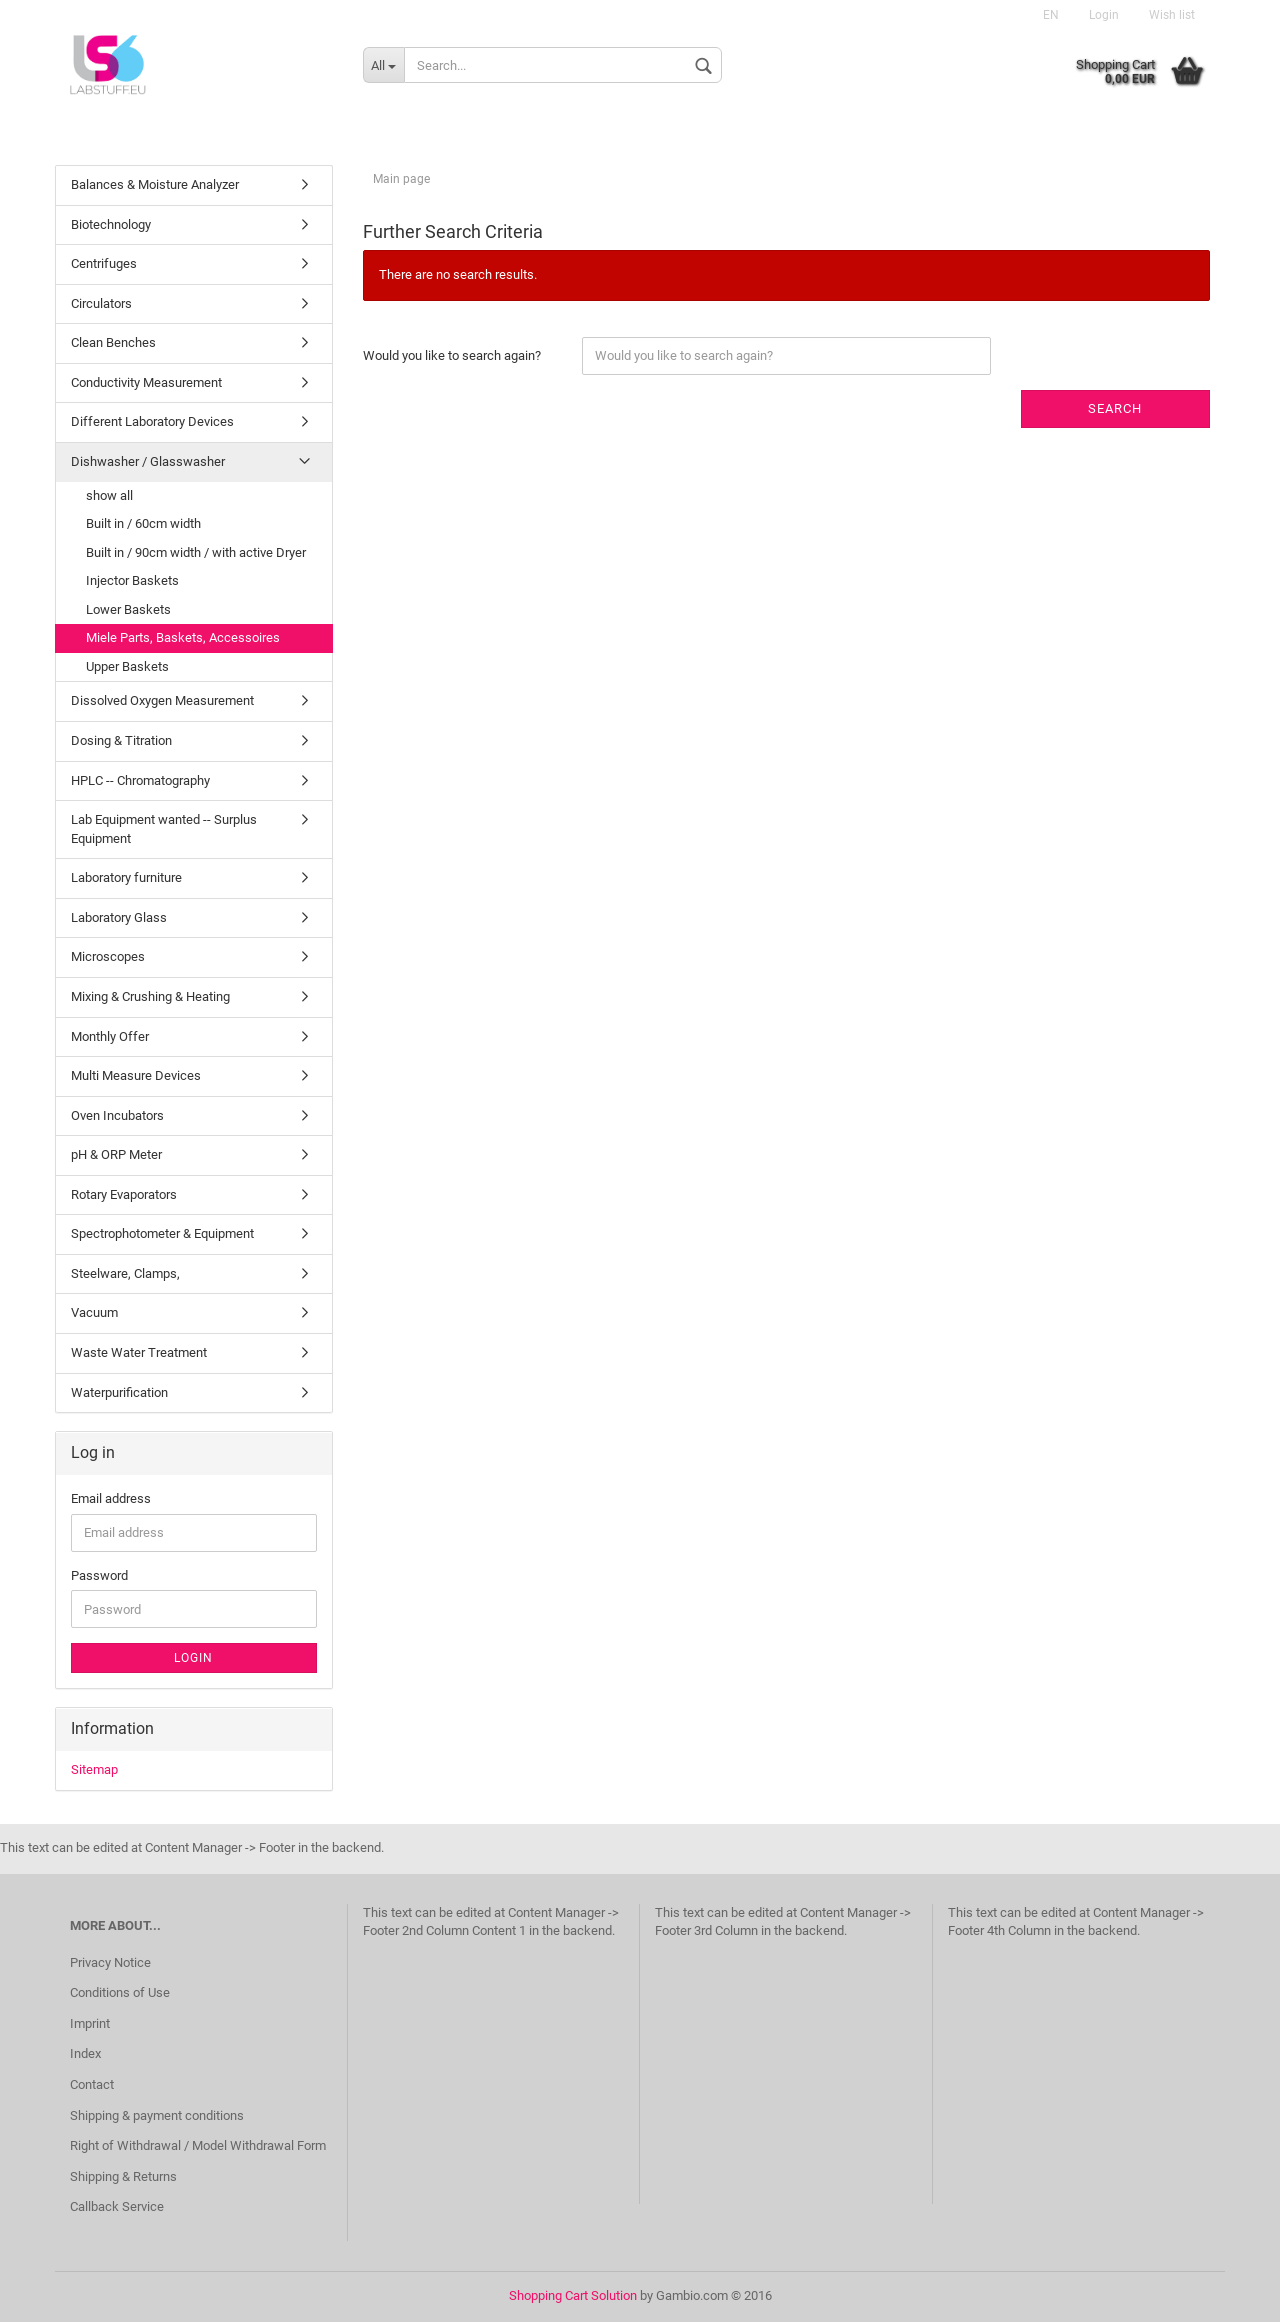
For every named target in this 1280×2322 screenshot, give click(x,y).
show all (109, 495)
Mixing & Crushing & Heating (150, 996)
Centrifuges (104, 263)
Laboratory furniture (126, 877)
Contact (92, 2084)
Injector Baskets (132, 580)
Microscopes (108, 956)
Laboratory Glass (119, 917)
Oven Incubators (117, 1115)
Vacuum (94, 1312)
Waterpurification (119, 1392)
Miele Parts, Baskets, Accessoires (183, 637)
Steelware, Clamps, (125, 1273)
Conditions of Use (120, 1992)
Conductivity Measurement (146, 382)
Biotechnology (111, 224)
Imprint (90, 2023)
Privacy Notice (110, 1962)
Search (1115, 408)
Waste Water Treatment (139, 1352)
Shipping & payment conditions (157, 2115)
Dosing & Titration (121, 740)
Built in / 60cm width (143, 523)
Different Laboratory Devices (152, 421)
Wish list (1172, 15)
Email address (111, 1498)
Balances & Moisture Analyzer (155, 184)
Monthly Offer (110, 1036)
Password (99, 1575)
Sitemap (94, 1769)
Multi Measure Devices (136, 1075)
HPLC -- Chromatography (140, 780)
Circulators (101, 303)
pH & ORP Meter (116, 1154)
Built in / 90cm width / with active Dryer (196, 552)
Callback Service (117, 2206)
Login (1104, 15)
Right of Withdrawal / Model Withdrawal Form (198, 2145)
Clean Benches (113, 342)
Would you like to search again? (452, 355)
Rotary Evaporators (124, 1194)
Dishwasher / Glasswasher (148, 461)
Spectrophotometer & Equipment (162, 1233)
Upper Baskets (127, 666)
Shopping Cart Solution (573, 2295)
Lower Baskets (128, 609)
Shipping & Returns (123, 2176)
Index (85, 2053)
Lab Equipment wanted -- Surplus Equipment (164, 829)
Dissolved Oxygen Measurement (162, 700)
